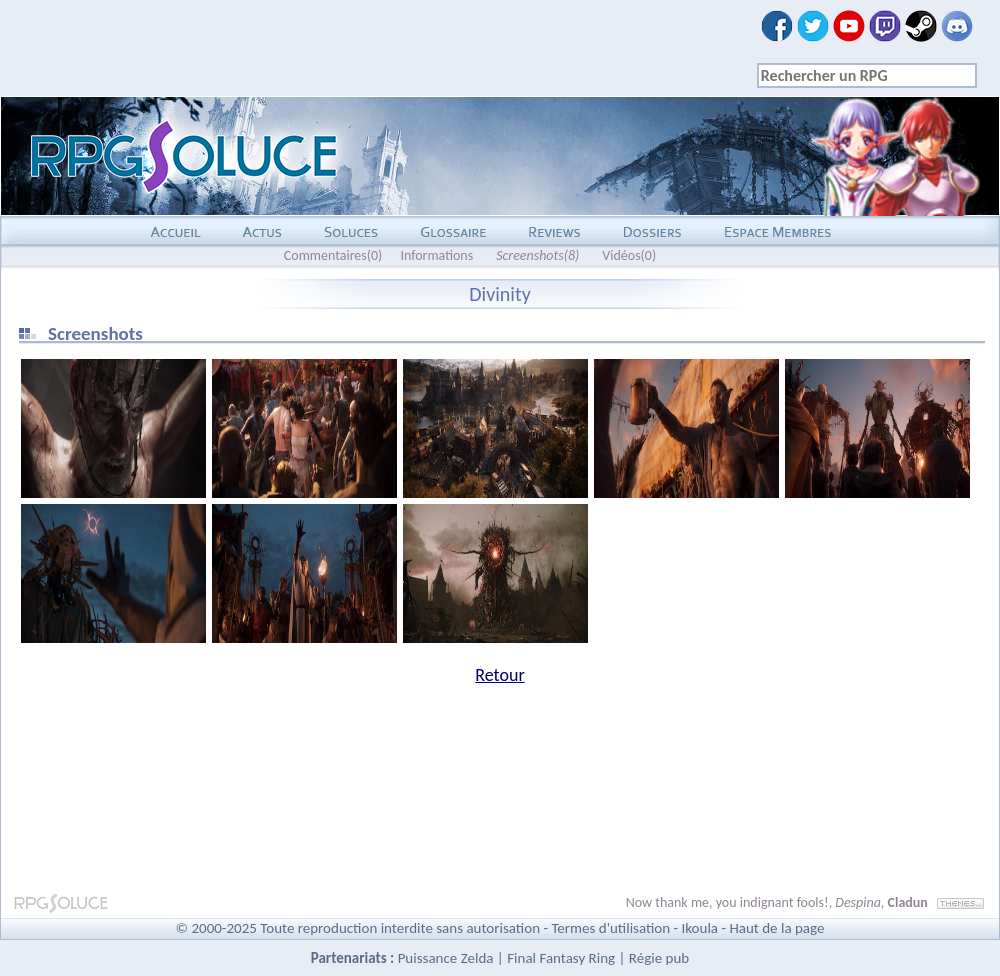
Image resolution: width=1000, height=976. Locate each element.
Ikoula (700, 928)
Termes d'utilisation (610, 928)
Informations (436, 255)
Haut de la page (776, 928)
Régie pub (659, 958)
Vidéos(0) (629, 255)
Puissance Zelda (446, 958)
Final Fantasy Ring (561, 958)
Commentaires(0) (333, 255)
